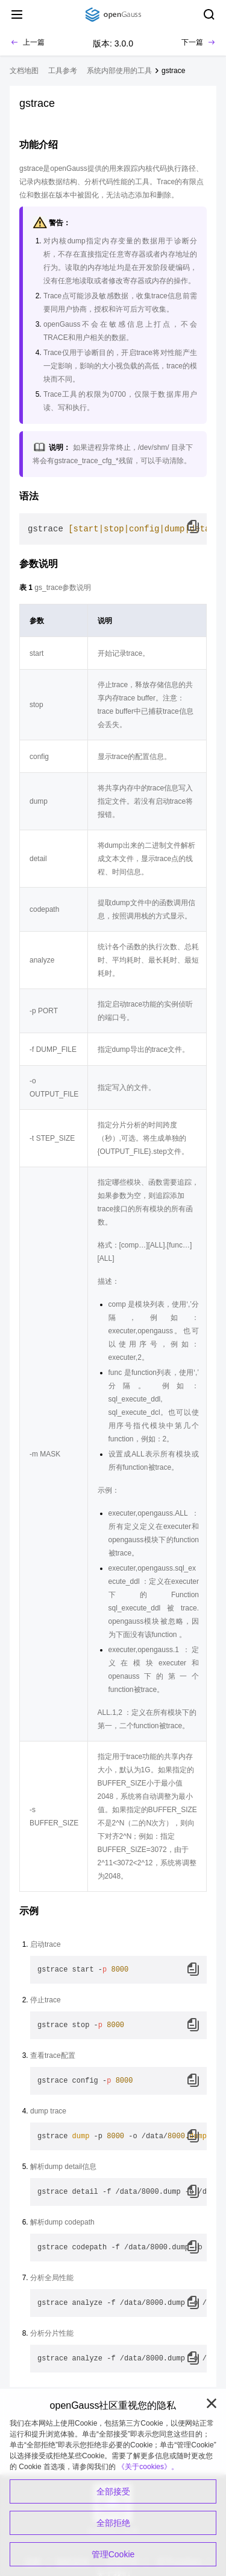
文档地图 (24, 70)
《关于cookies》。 (148, 2466)
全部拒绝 (113, 2523)
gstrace (173, 70)
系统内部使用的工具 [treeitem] (119, 70)
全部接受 (113, 2491)
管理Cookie (113, 2554)
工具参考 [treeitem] (62, 70)
